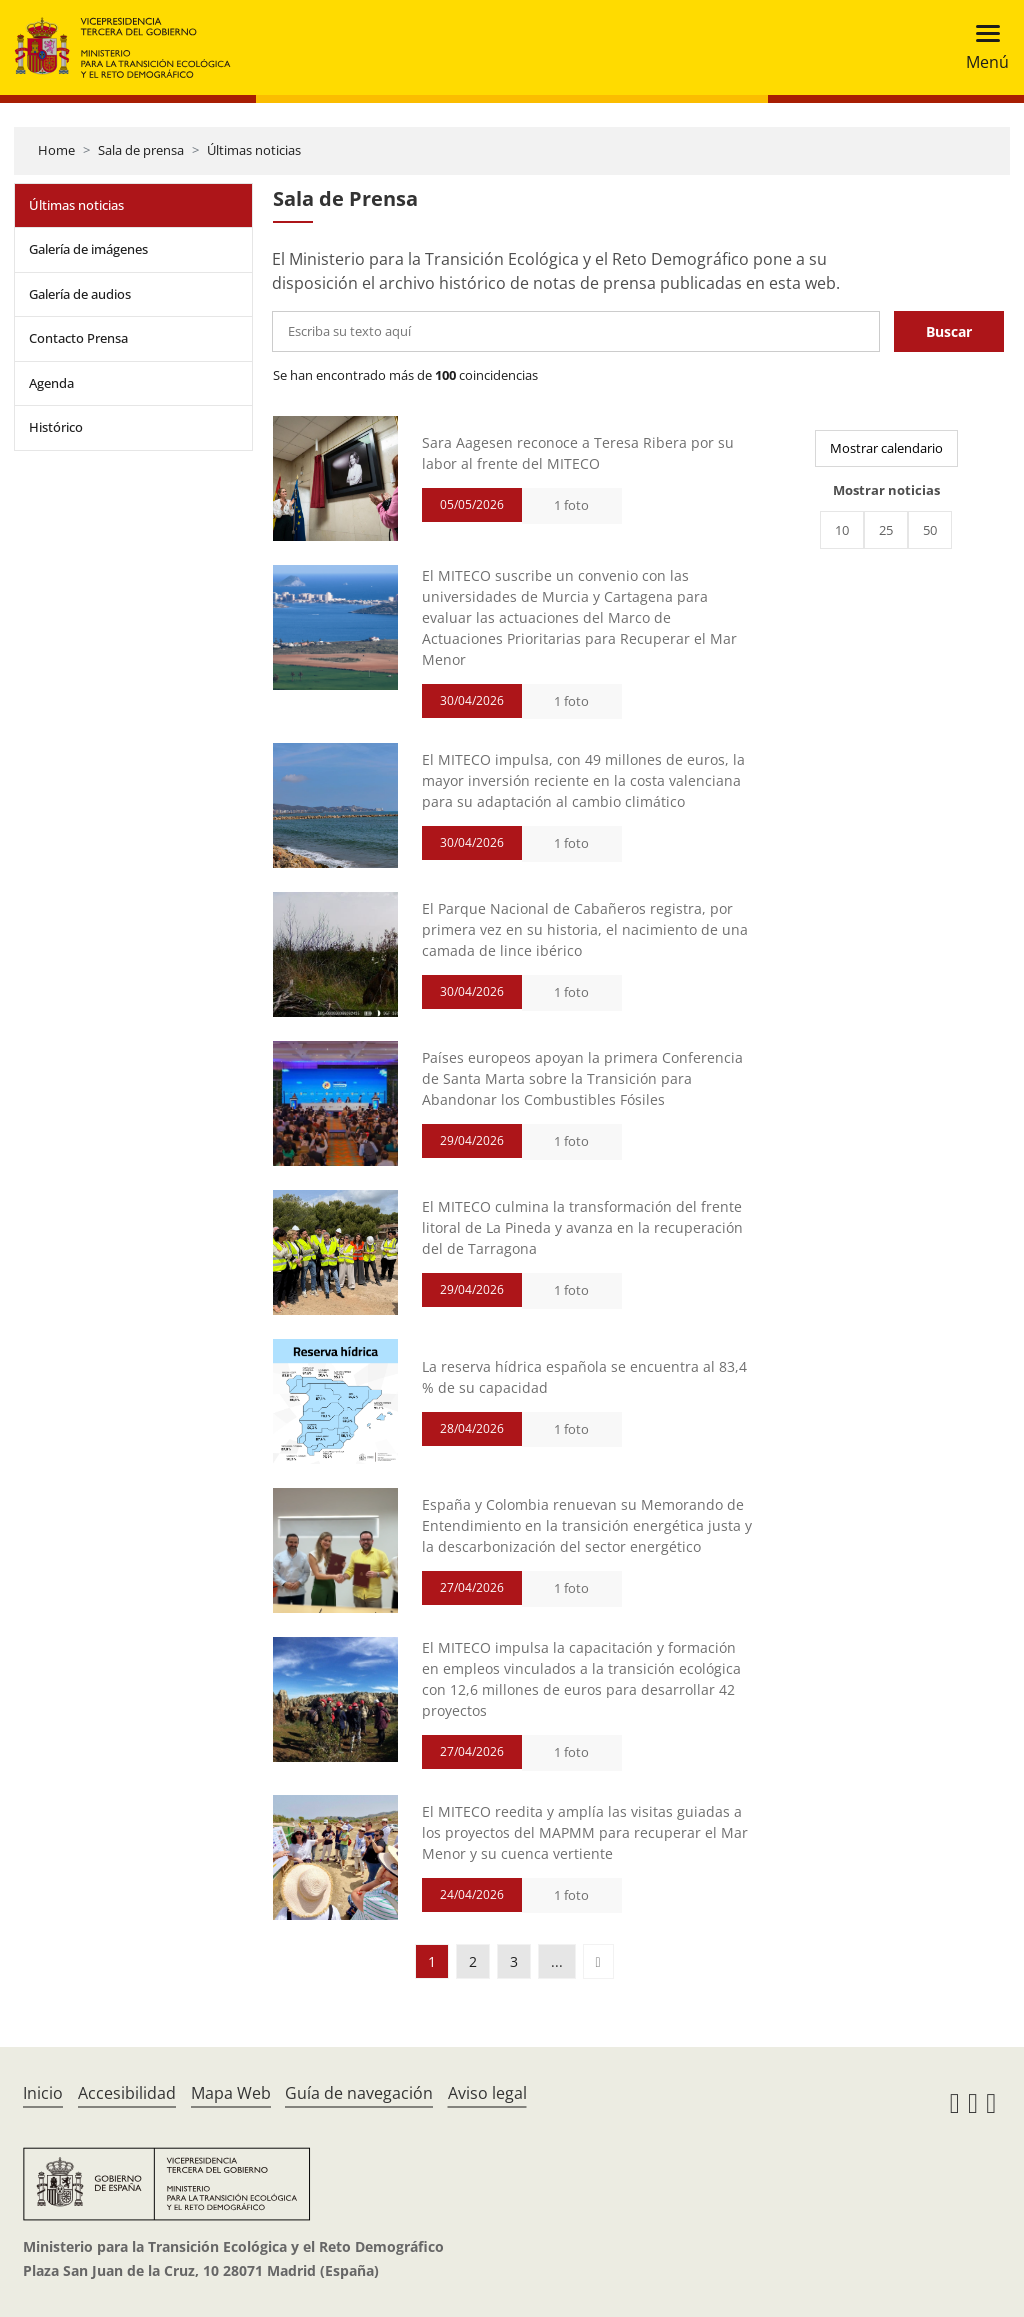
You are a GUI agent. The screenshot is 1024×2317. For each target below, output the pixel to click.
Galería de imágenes (88, 249)
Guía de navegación (359, 2093)
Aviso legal (487, 2093)
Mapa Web (231, 2093)
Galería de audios (80, 294)
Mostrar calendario (886, 448)
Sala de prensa (141, 150)
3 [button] (514, 1961)
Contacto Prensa (78, 338)
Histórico (56, 427)
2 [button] (473, 1961)
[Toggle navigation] (981, 47)
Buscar (949, 331)
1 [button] (432, 1961)
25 (886, 530)
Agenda (51, 383)
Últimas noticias (254, 150)
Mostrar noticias (886, 490)
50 (930, 530)
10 (842, 530)
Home (56, 150)
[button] (598, 1961)
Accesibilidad (127, 2093)
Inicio (43, 2093)
